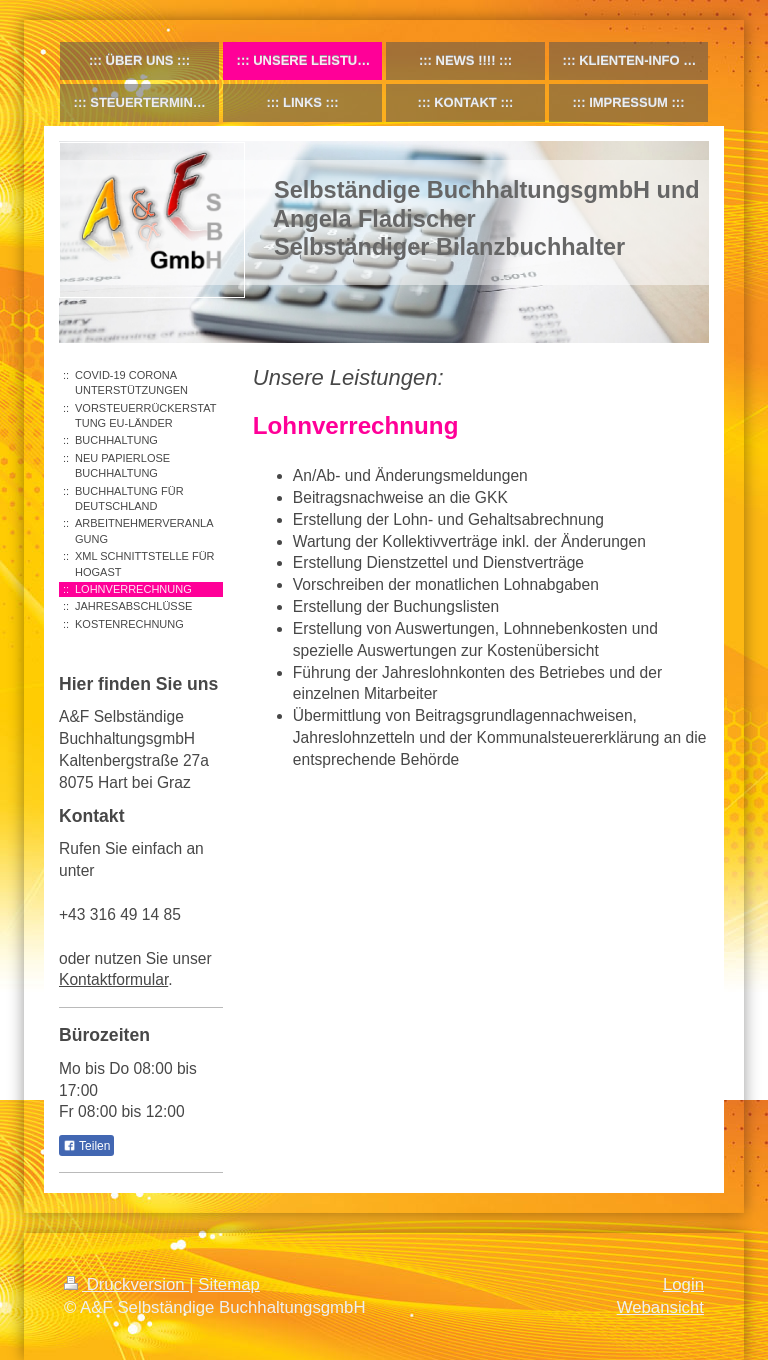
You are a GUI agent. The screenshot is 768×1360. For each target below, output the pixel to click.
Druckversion (126, 1284)
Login (683, 1284)
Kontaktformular (113, 979)
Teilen (86, 1146)
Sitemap (229, 1284)
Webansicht (660, 1307)
